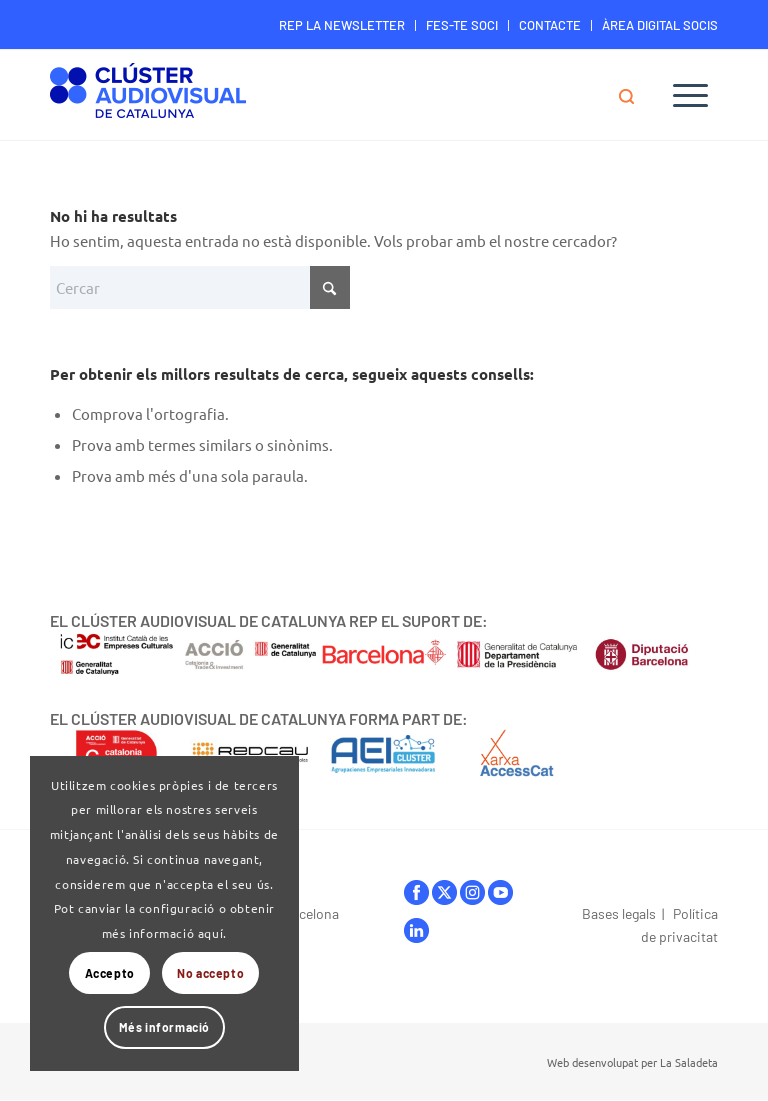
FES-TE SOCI (462, 25)
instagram (472, 892)
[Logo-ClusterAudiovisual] (148, 97)
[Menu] (690, 95)
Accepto (110, 973)
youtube (500, 892)
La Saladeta (689, 1062)
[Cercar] (636, 95)
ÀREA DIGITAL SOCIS (660, 25)
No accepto (210, 973)
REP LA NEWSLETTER (342, 25)
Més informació (164, 1027)
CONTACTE (550, 25)
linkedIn (416, 930)
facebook (416, 892)
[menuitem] (342, 25)
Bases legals (619, 913)
